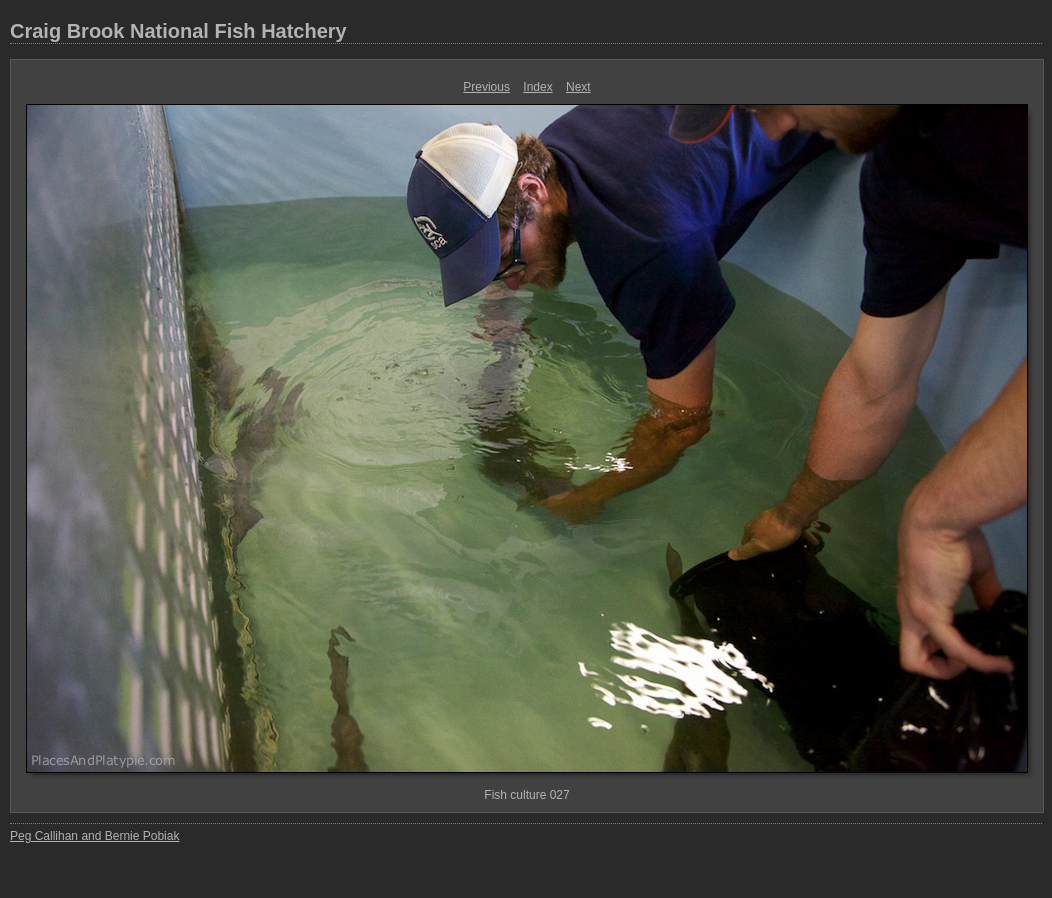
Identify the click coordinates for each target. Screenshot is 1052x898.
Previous (486, 87)
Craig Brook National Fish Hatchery (178, 31)
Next (578, 87)
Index (537, 87)
